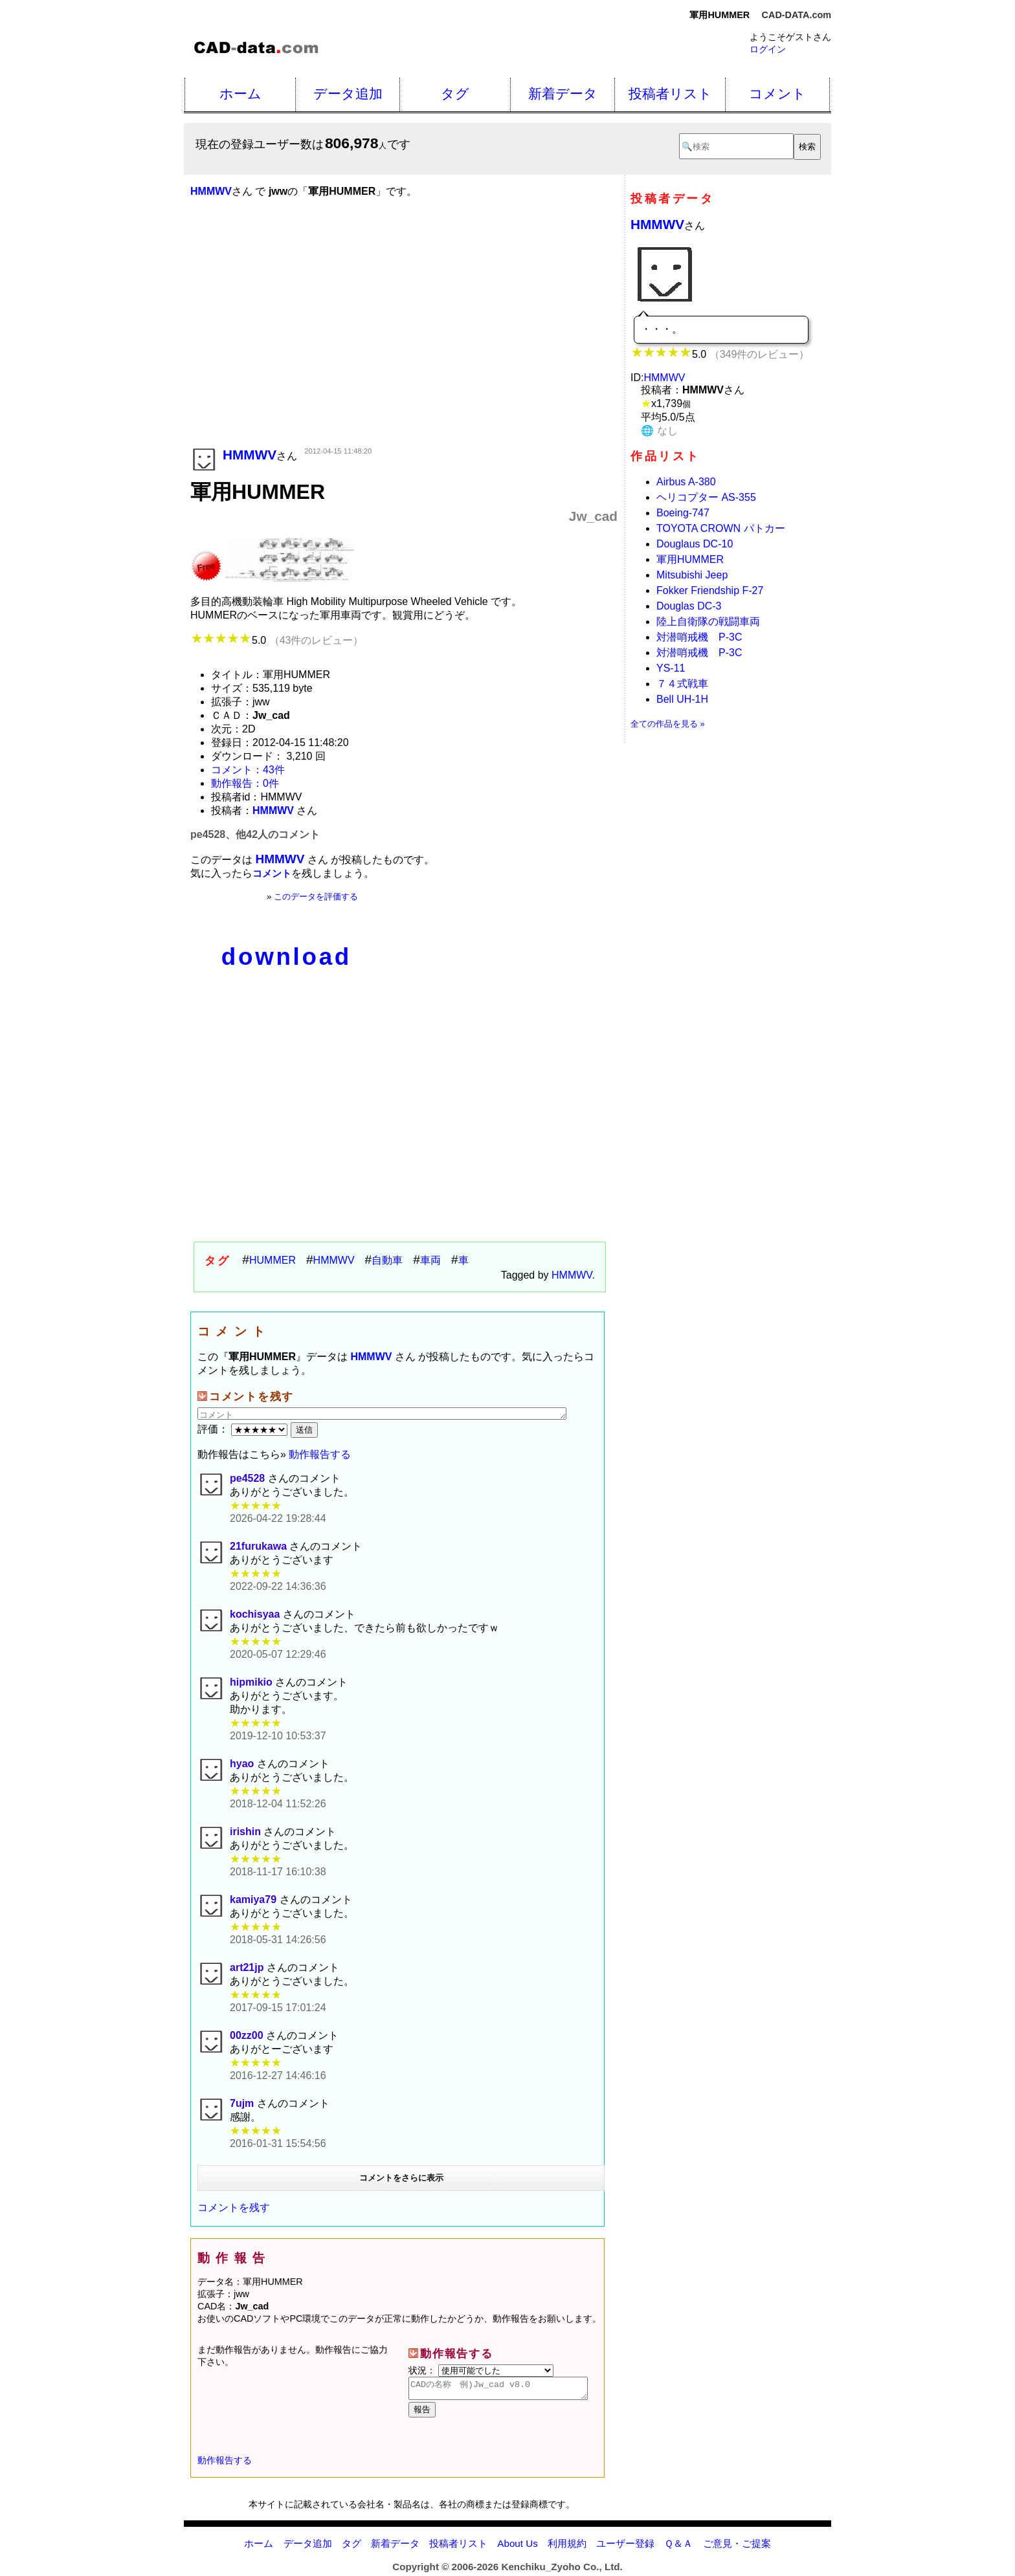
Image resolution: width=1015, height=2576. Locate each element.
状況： (480, 2370)
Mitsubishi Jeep (692, 574)
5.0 (276, 640)
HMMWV (334, 1260)
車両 (430, 1260)
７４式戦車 (682, 683)
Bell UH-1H (682, 699)
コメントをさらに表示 (401, 2178)
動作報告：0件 (245, 783)
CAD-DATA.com (796, 15)
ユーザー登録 (625, 2547)
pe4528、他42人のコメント (255, 834)
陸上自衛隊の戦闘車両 (708, 621)
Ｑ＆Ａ (678, 2547)
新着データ (562, 93)
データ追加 (348, 93)
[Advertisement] (404, 341)
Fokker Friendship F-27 (709, 590)
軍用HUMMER (690, 559)
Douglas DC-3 (688, 605)
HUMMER (272, 1260)
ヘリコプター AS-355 (706, 497)
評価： (244, 1429)
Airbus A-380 (686, 481)
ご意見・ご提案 (737, 2547)
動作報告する (320, 1454)
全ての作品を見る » (667, 724)
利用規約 (567, 2547)
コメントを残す (233, 2207)
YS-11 (670, 668)
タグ (455, 93)
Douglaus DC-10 (694, 543)
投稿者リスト (670, 93)
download (286, 956)
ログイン (768, 49)
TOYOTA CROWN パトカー (720, 528)
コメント (777, 93)
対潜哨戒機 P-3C (699, 637)
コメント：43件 (248, 769)
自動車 (387, 1260)
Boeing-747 (682, 512)
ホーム (240, 93)
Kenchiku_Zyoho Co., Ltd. (561, 2570)
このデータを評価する (316, 896)
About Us (517, 2547)
